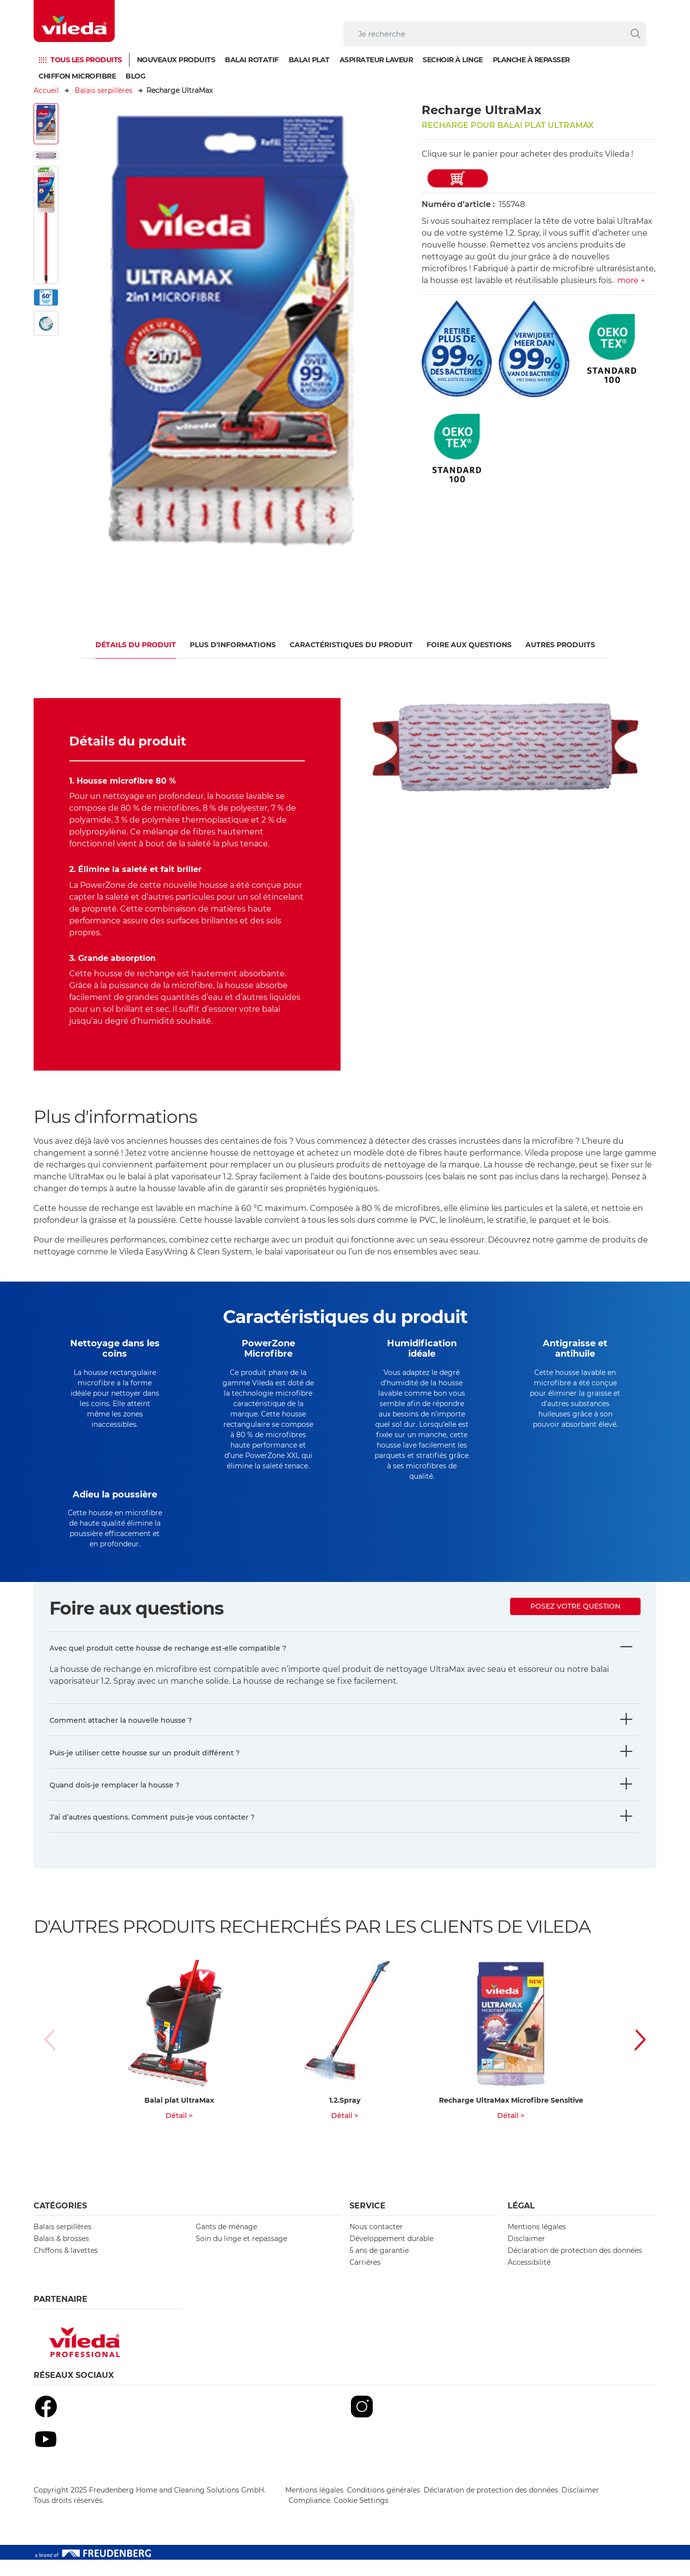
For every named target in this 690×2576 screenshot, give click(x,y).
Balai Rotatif (252, 59)
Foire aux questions (469, 644)
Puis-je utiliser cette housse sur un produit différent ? (144, 1769)
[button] (630, 2056)
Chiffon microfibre (77, 76)
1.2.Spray (344, 2116)
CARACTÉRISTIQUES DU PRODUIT (351, 644)
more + (631, 280)
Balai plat (309, 59)
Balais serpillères (103, 90)
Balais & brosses (61, 2254)
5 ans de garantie (379, 2266)
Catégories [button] (60, 2222)
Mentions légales (537, 2243)
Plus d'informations (233, 644)
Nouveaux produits (176, 59)
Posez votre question (575, 1622)
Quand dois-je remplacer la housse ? (114, 1801)
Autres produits (560, 644)
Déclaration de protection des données (575, 2266)
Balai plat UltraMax (179, 2116)
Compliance (309, 2516)
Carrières (365, 2278)
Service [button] (367, 2222)
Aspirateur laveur (376, 59)
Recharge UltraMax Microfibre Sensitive (511, 2116)
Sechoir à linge (453, 59)
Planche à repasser (531, 59)
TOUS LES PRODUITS (86, 59)
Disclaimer (526, 2254)
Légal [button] (521, 2222)
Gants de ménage (226, 2243)
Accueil (46, 90)
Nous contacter (376, 2243)
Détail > (179, 2131)
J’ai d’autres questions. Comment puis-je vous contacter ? (152, 1833)
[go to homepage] (74, 21)
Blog (135, 76)
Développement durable (391, 2254)
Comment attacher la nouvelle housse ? (120, 1736)
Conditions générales (383, 2506)
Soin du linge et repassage (241, 2254)
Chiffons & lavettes (66, 2266)
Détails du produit (135, 644)
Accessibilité (529, 2278)
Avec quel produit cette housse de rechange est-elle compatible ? (167, 1664)
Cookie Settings (361, 2516)
